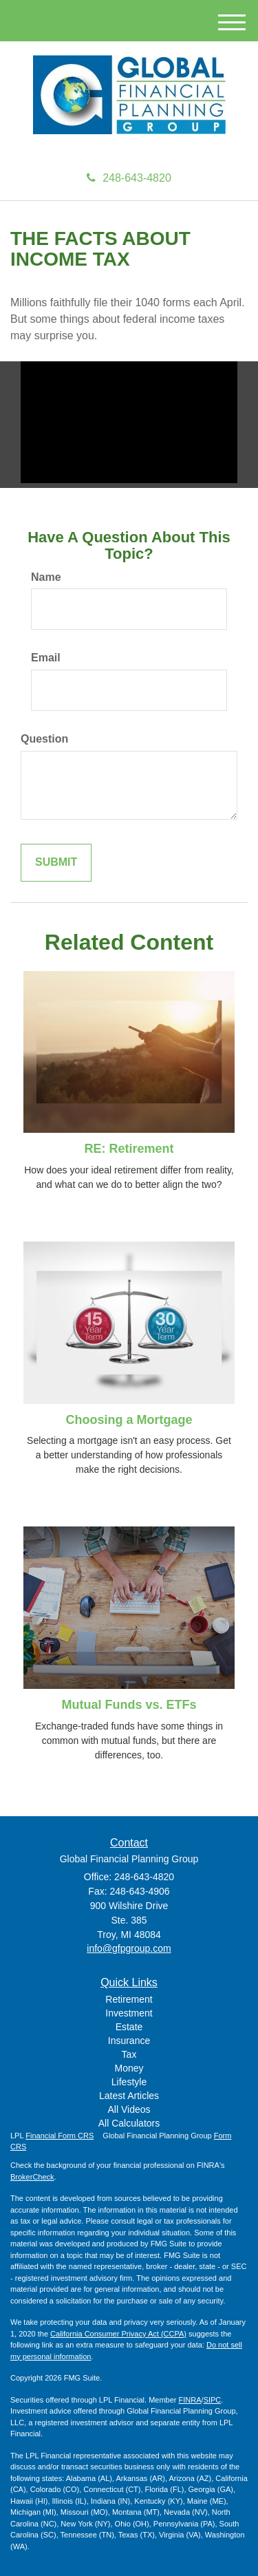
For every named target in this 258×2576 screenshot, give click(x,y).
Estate (129, 2026)
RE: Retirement (128, 1149)
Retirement (128, 1999)
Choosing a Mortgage (129, 1420)
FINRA (190, 2400)
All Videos (128, 2109)
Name (46, 577)
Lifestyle (129, 2081)
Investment (128, 2013)
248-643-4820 (129, 178)
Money (128, 2068)
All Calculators (129, 2123)
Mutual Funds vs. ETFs (128, 1705)
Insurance (129, 2040)
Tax (129, 2054)
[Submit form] (56, 863)
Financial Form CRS (59, 2135)
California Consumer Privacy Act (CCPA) (118, 2334)
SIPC (213, 2400)
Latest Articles (129, 2095)
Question (44, 739)
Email (46, 657)
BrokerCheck (32, 2177)
